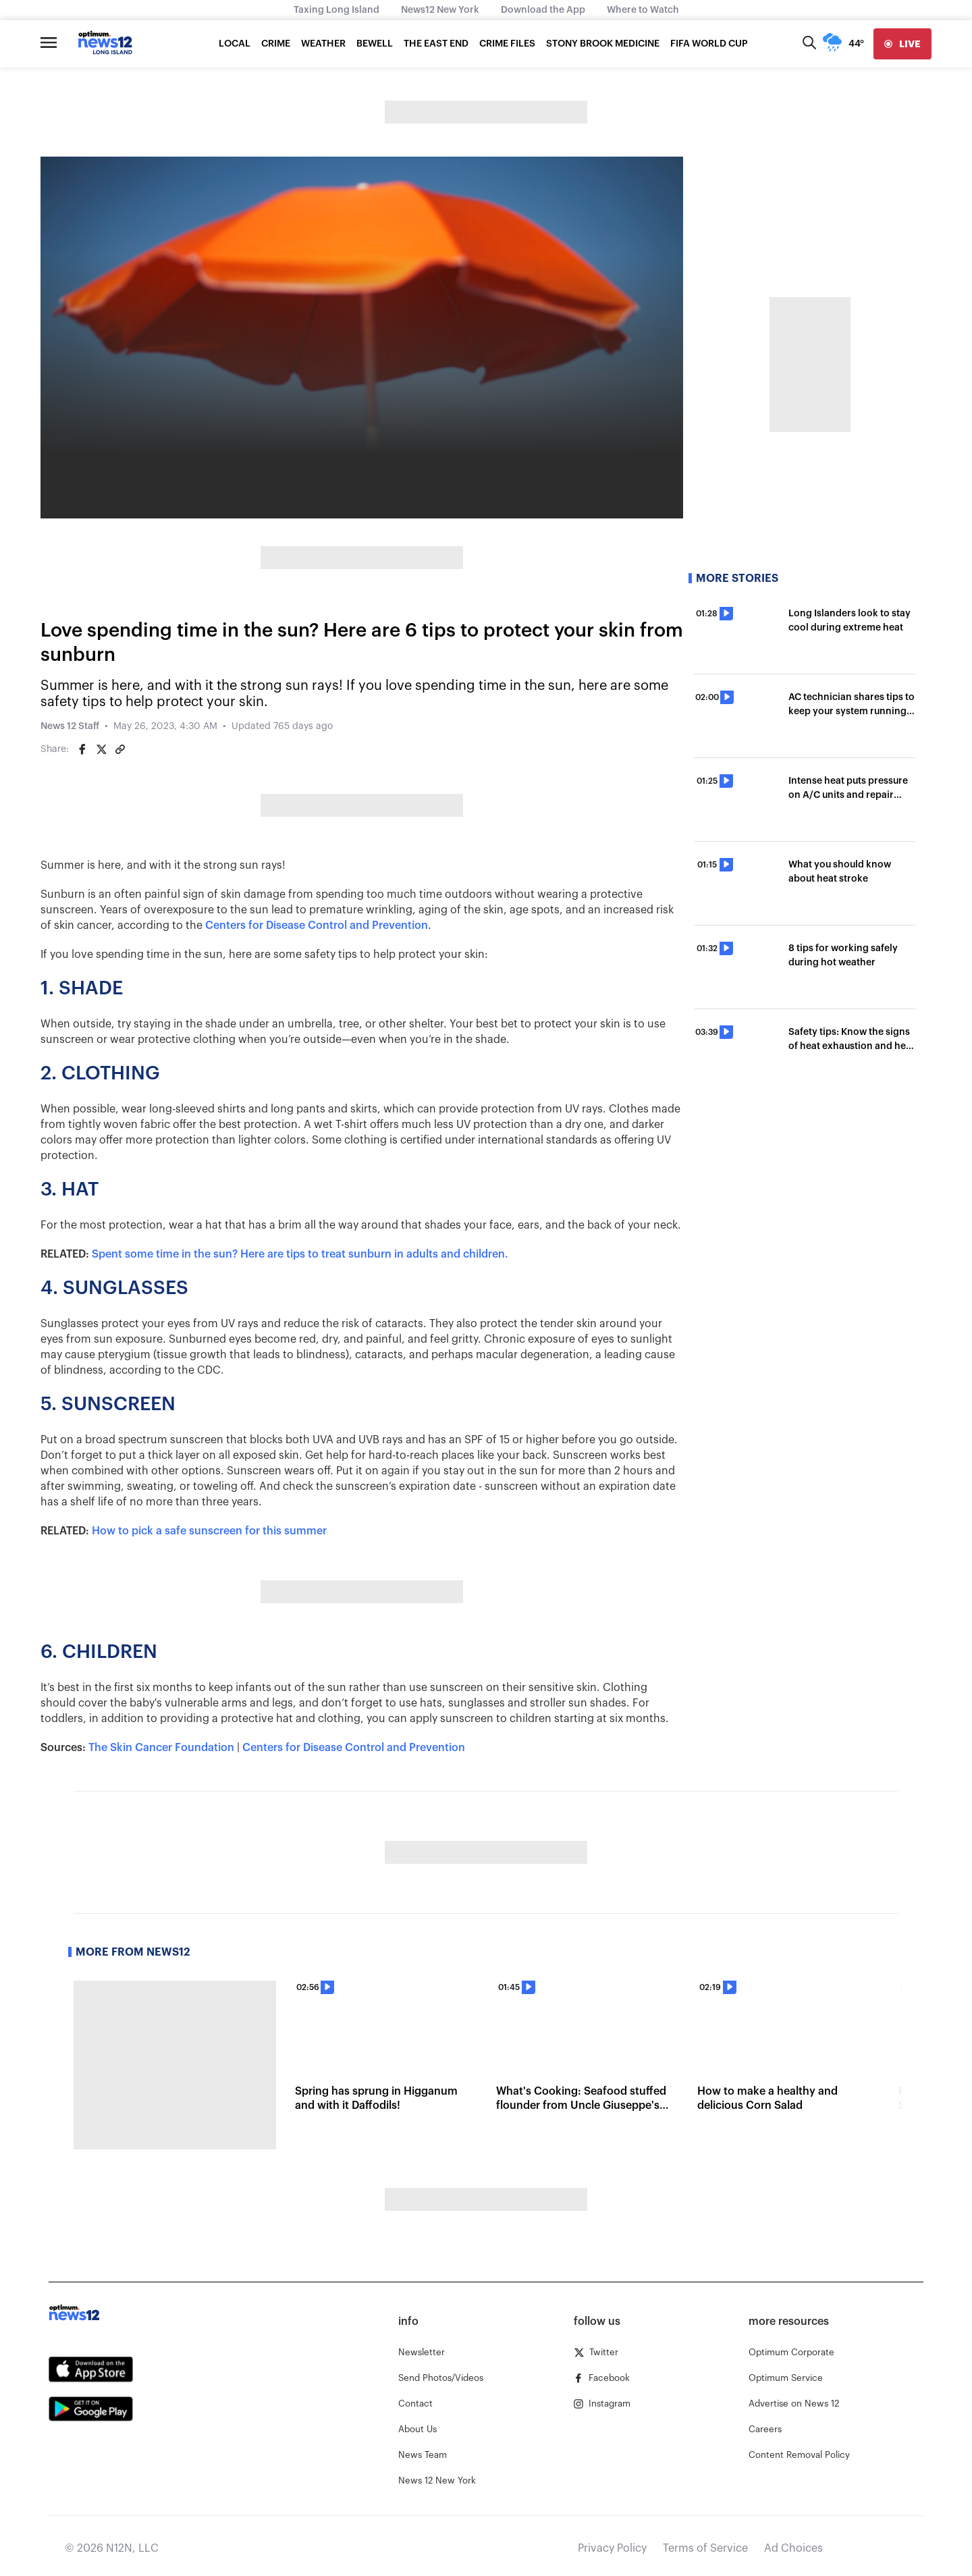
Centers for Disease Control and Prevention (316, 925)
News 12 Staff (69, 726)
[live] (902, 43)
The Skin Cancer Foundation (161, 1747)
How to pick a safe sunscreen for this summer (209, 1531)
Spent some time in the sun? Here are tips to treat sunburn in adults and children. (300, 1254)
